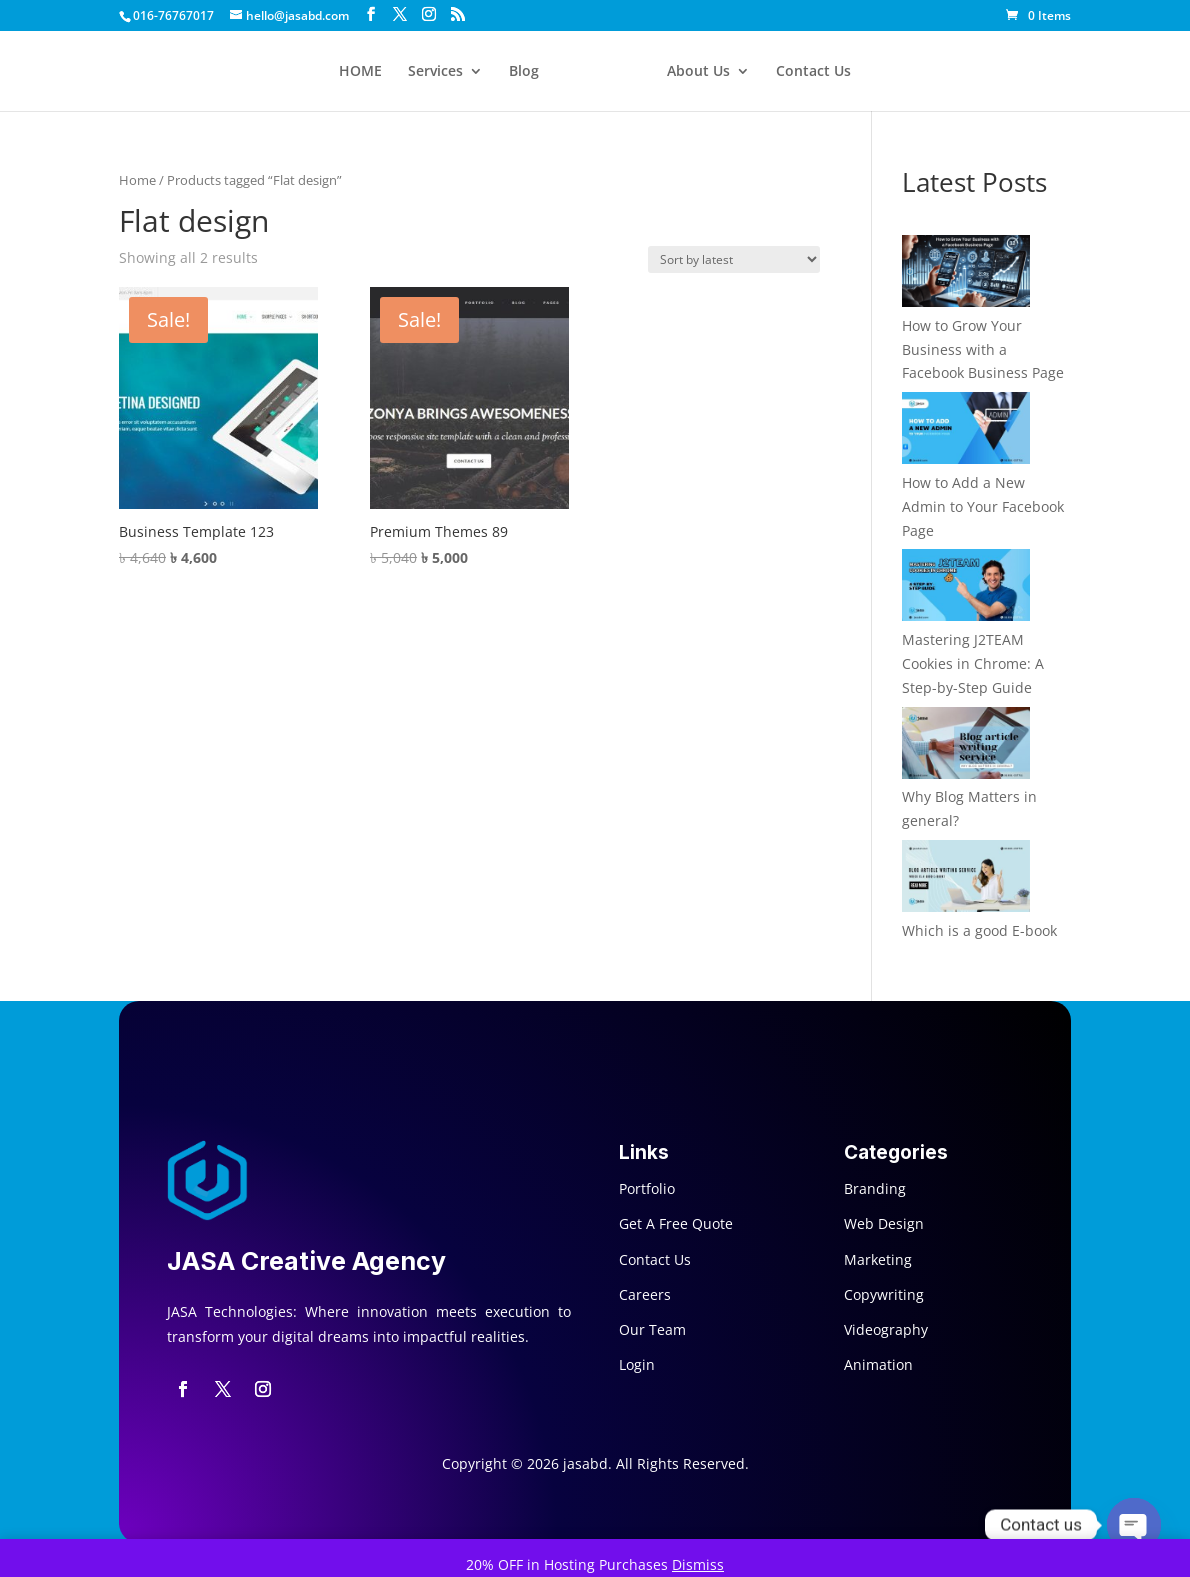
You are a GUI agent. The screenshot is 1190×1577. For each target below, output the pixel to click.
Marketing (878, 1259)
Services (435, 72)
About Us (698, 72)
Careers (645, 1294)
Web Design (884, 1223)
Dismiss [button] (698, 1564)
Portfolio (647, 1188)
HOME (360, 72)
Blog (524, 72)
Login (637, 1364)
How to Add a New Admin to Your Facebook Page (983, 506)
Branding (875, 1188)
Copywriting (884, 1294)
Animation (878, 1364)
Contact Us (813, 72)
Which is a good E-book (979, 930)
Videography (886, 1329)
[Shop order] (734, 259)
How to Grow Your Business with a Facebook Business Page (983, 349)
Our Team (652, 1329)
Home (137, 180)
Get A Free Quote (676, 1223)
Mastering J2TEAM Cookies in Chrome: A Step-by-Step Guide (973, 663)
